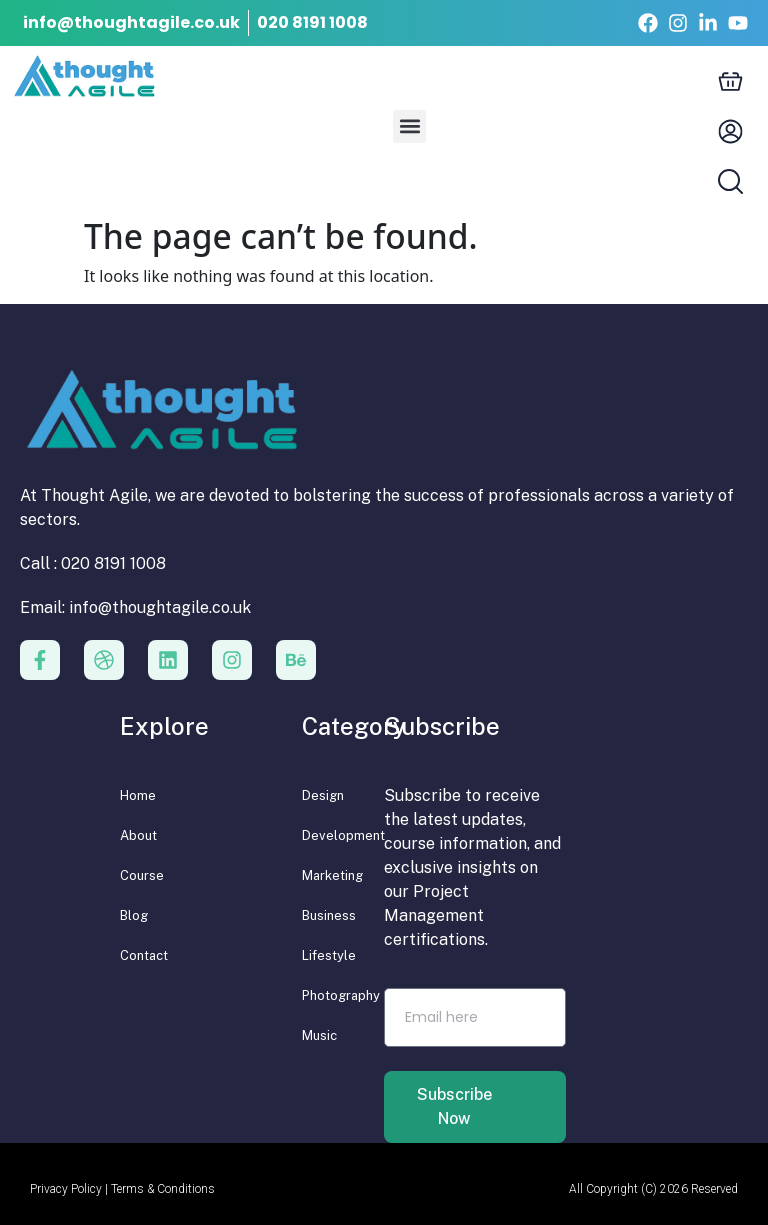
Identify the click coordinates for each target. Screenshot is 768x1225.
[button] (409, 126)
